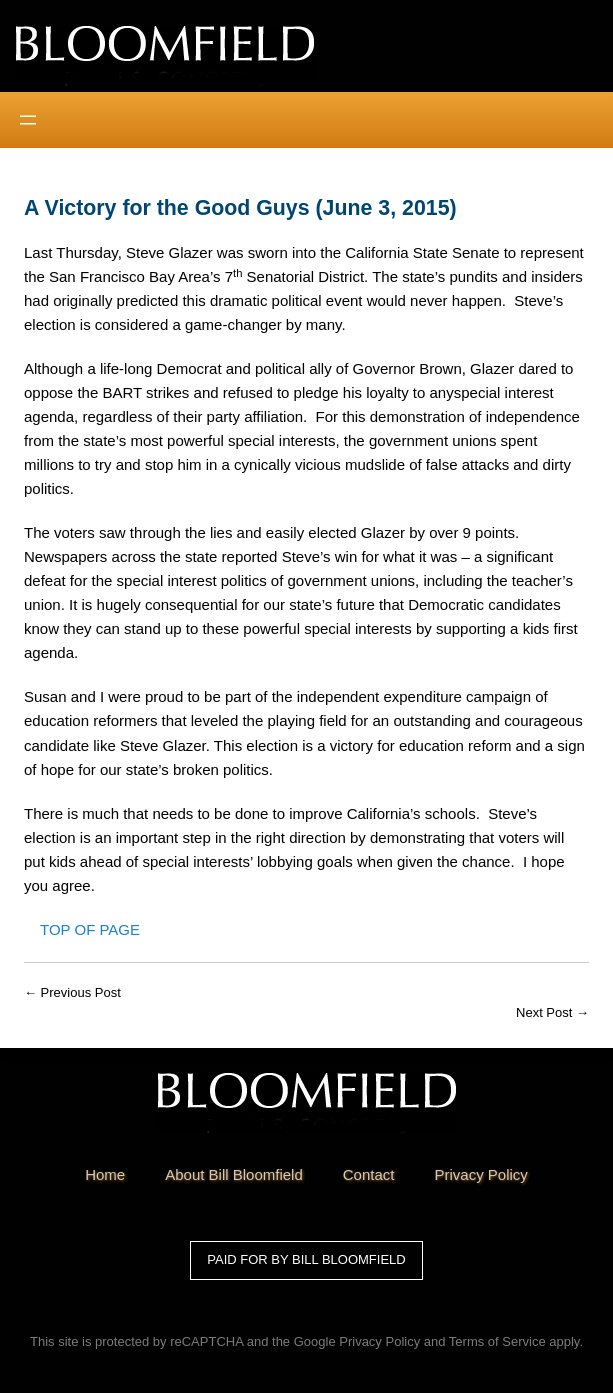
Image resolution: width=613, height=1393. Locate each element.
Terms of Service (497, 1341)
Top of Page (90, 929)
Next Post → (552, 1012)
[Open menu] (28, 120)
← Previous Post (72, 992)
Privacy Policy (379, 1341)
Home (105, 1174)
